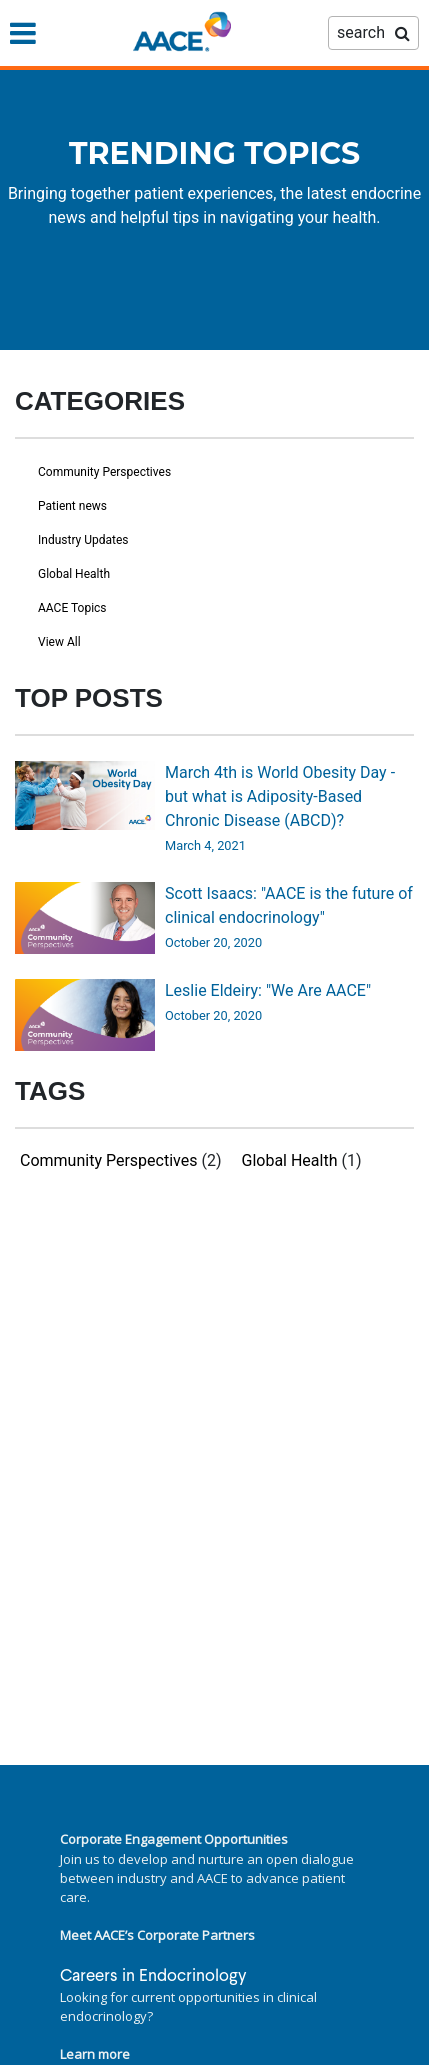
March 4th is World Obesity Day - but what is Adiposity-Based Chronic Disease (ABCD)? (280, 796)
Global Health (74, 574)
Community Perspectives (104, 472)
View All (59, 642)
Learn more (95, 2054)
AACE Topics (72, 608)
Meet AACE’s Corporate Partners (157, 1935)
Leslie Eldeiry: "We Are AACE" (268, 990)
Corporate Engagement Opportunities (174, 1839)
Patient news (72, 506)
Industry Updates (83, 540)
